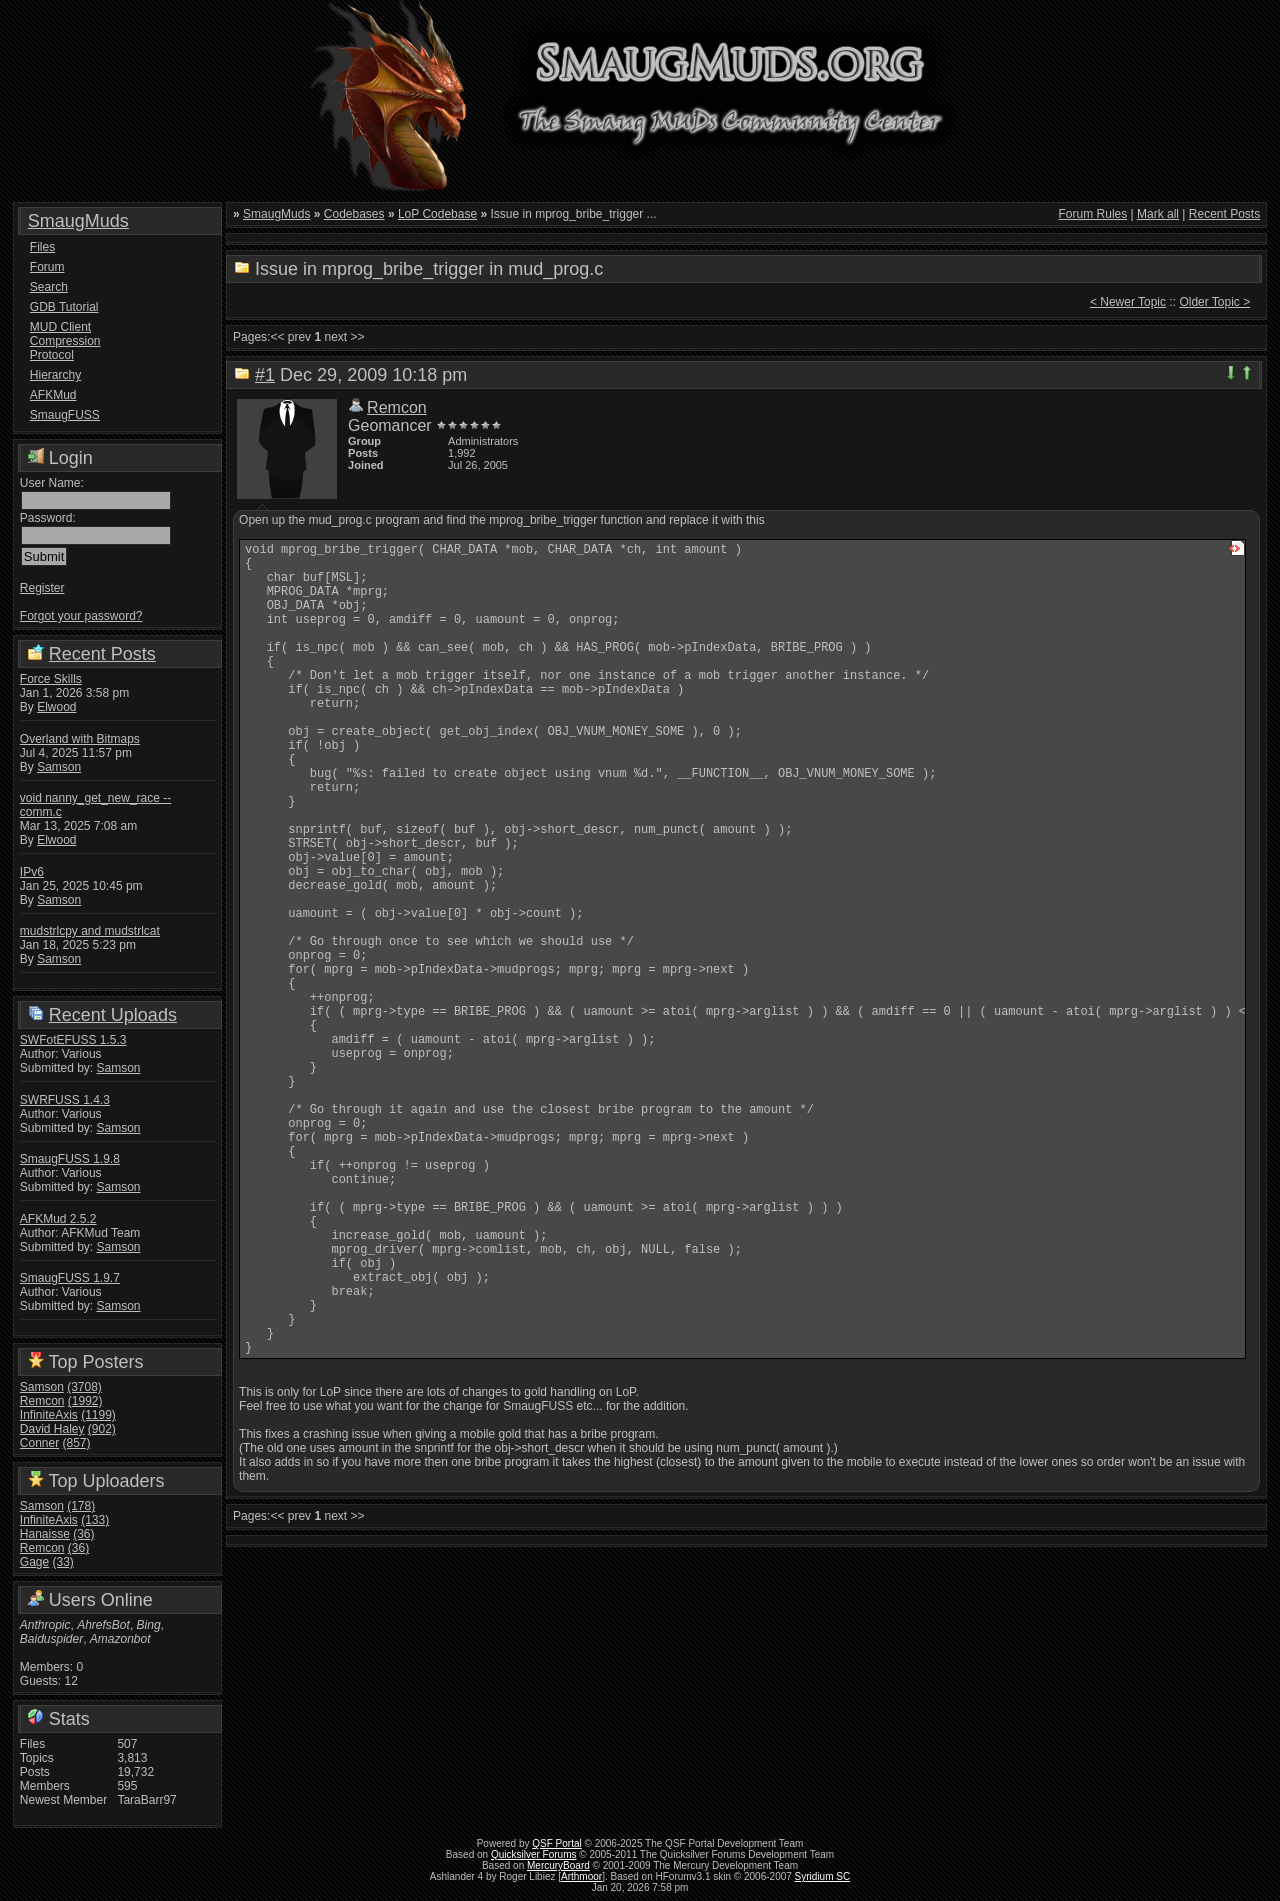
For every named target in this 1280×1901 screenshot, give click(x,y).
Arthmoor (581, 1876)
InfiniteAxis (49, 1415)
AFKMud (53, 395)
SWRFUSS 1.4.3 (65, 1100)
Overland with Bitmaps (80, 739)
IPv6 (32, 872)
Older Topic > (1214, 302)
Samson (59, 767)
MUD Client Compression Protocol (65, 341)
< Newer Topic (1128, 302)
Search (49, 287)
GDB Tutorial (64, 307)
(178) (81, 1506)
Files (42, 247)
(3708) (84, 1387)
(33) (63, 1562)
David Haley (52, 1429)
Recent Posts (102, 654)
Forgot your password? (81, 616)
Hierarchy (55, 375)
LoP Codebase (437, 214)
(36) (83, 1534)
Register (42, 588)
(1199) (98, 1415)
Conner (39, 1443)
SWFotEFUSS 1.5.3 (73, 1040)
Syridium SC (823, 1876)
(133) (95, 1520)
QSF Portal (556, 1843)
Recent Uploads (113, 1015)
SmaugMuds (78, 221)
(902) (102, 1429)
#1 (265, 375)
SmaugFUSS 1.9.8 (70, 1159)
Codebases (354, 214)
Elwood (56, 707)
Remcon (42, 1401)
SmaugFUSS (65, 415)
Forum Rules (1093, 214)
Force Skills (51, 679)
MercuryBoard (558, 1865)
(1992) (85, 1401)
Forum (47, 267)
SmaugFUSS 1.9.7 (70, 1278)
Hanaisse (45, 1534)
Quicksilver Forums (534, 1854)
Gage (34, 1562)
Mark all (1158, 214)
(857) (77, 1443)
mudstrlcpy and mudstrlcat (90, 931)
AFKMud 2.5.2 (58, 1219)
